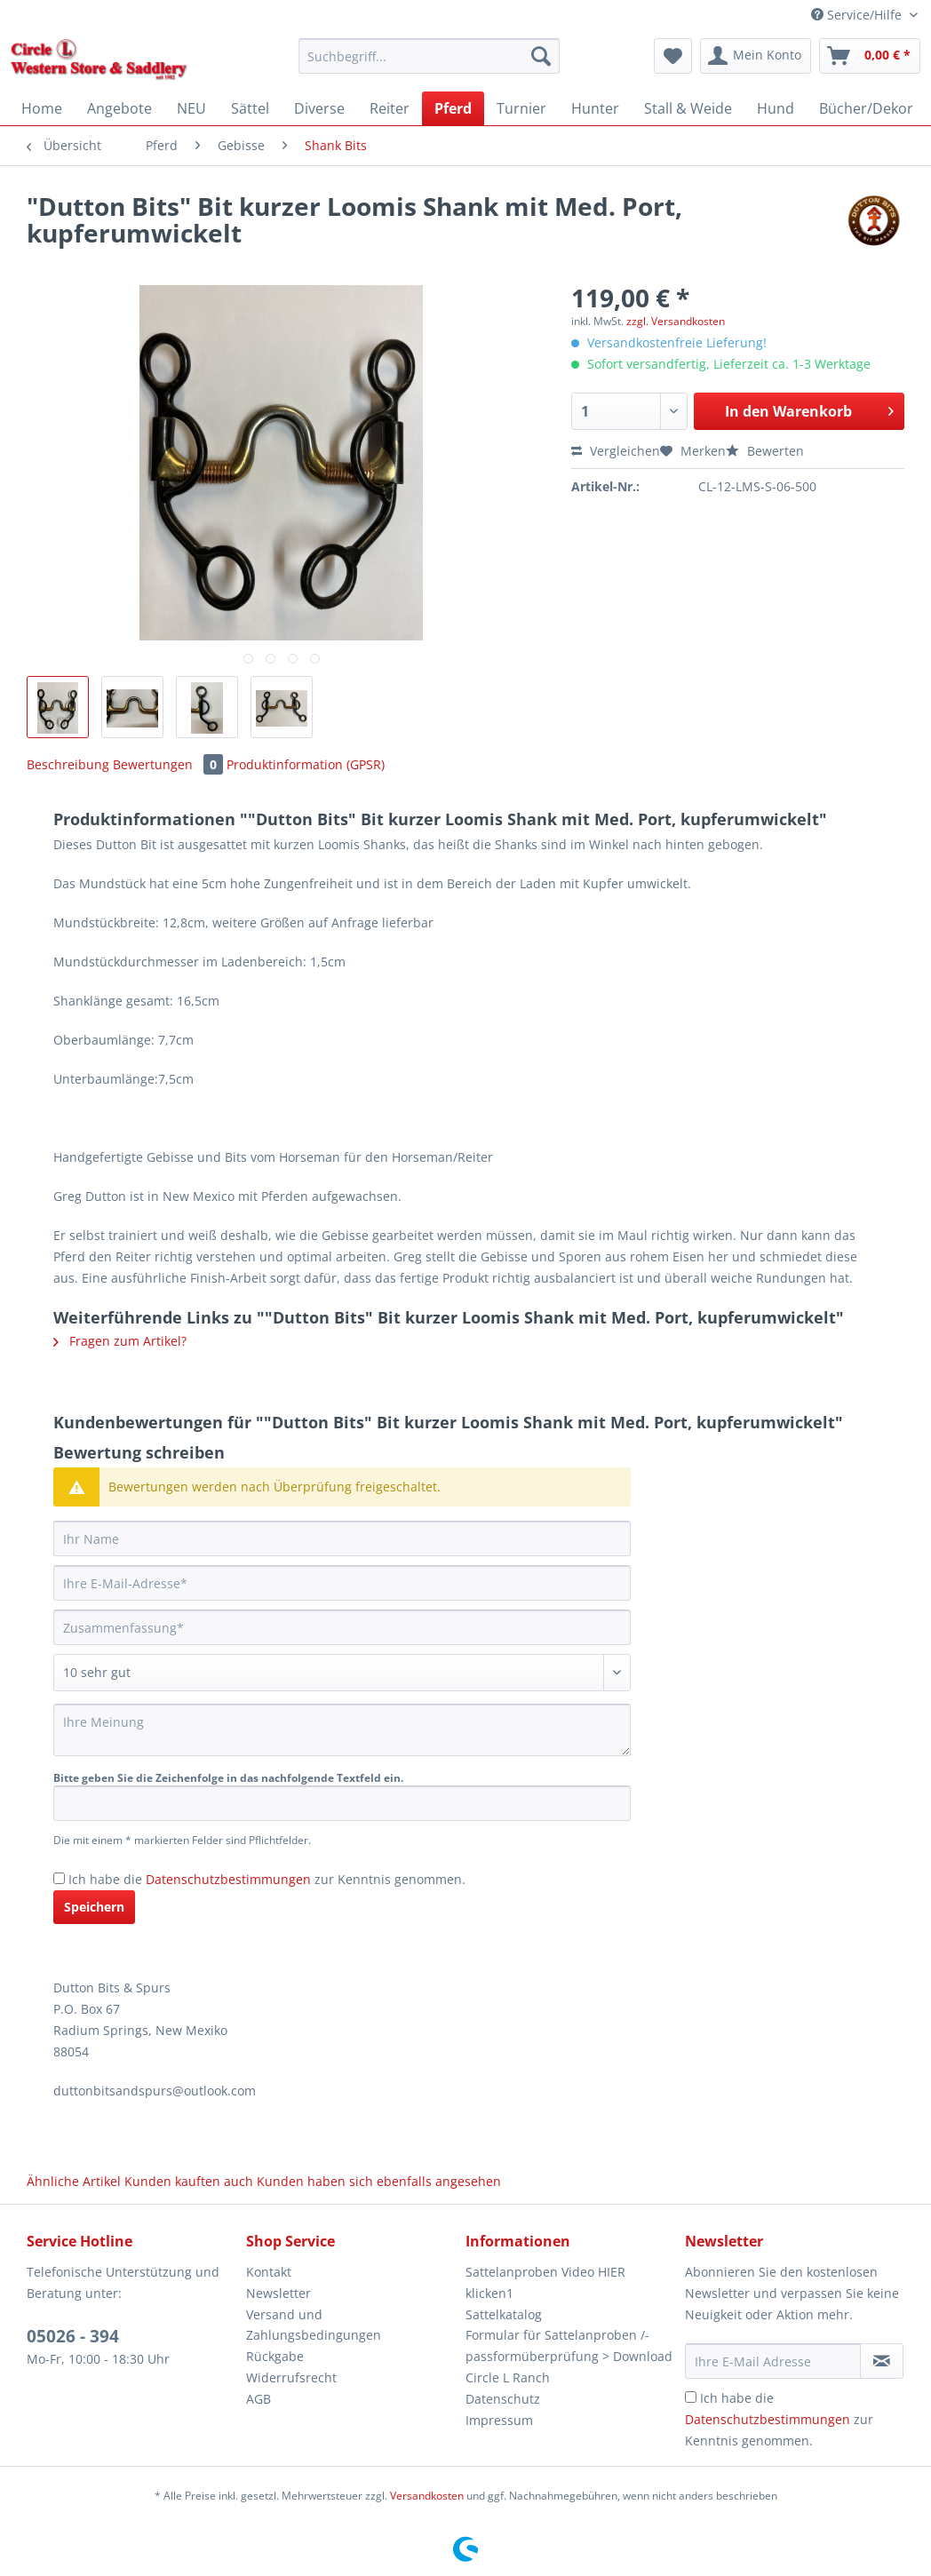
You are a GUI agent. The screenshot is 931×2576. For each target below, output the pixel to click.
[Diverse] (319, 108)
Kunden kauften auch (188, 2181)
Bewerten (765, 450)
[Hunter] (595, 108)
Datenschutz (503, 2398)
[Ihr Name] (342, 1538)
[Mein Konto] (755, 56)
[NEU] (191, 108)
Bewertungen (170, 764)
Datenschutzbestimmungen (228, 1879)
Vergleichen (615, 450)
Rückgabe (275, 2356)
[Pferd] (453, 108)
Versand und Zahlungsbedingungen (313, 2325)
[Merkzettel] (673, 56)
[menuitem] (428, 64)
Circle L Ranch (508, 2377)
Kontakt (268, 2271)
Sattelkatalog (504, 2314)
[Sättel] (250, 108)
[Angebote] (119, 108)
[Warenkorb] (869, 56)
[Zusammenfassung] (342, 1627)
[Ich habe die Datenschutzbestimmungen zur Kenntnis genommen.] (59, 1878)
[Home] (42, 108)
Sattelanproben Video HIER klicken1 (545, 2282)
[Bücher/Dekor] (866, 108)
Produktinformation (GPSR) (306, 764)
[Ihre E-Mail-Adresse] (342, 1583)
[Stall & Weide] (688, 108)
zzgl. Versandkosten (675, 321)
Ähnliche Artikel (74, 2181)
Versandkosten (427, 2495)
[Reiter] (389, 108)
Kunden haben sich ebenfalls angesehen (379, 2181)
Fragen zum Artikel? (120, 1340)
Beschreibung (68, 764)
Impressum (499, 2420)
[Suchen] (541, 56)
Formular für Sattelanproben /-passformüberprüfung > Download (569, 2345)
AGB (258, 2398)
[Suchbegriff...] (428, 56)
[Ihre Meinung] (342, 1730)
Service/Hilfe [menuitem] (858, 14)
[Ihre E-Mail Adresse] (773, 2361)
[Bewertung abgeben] (342, 1672)
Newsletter (278, 2293)
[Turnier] (521, 108)
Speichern (94, 1906)
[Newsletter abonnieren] (881, 2361)
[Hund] (775, 108)
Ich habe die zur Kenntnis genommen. (267, 1879)
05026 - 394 (73, 2336)
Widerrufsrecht (291, 2377)
